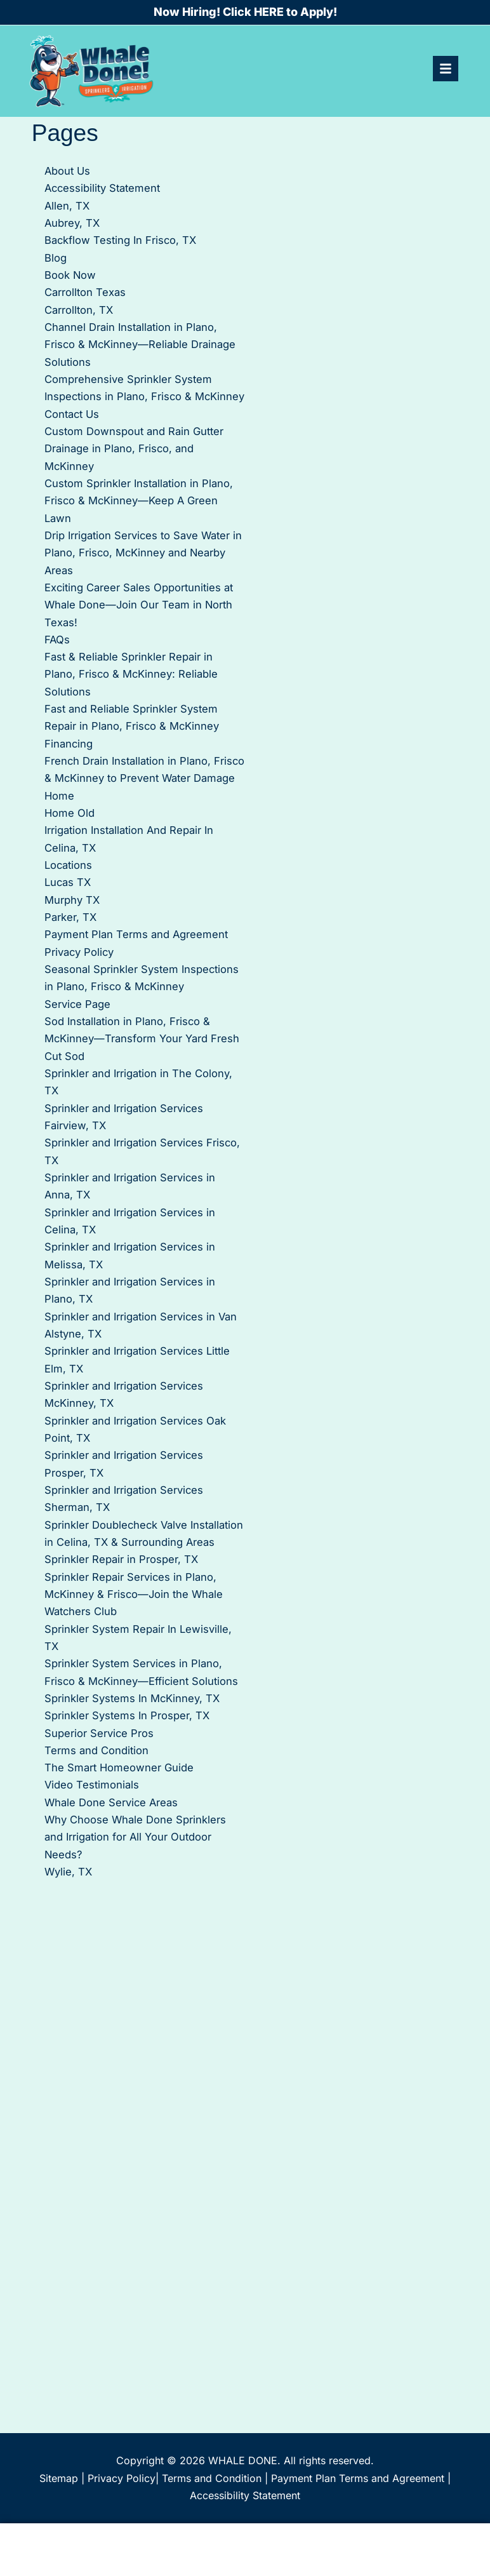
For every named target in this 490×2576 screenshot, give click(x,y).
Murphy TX (72, 900)
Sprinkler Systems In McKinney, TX (132, 1698)
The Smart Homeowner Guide (119, 1767)
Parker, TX (70, 917)
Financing (68, 743)
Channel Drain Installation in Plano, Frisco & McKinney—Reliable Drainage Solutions (139, 344)
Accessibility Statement (102, 188)
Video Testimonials (91, 1784)
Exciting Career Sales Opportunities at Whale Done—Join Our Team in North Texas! (138, 605)
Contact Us (71, 414)
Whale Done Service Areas (111, 1802)
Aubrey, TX (72, 223)
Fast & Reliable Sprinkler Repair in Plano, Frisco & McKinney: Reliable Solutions (131, 674)
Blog (55, 258)
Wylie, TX (68, 1871)
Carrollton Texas (85, 292)
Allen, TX (66, 205)
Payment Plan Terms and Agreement (136, 934)
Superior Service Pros (99, 1733)
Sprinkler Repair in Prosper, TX (121, 1559)
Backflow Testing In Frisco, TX (120, 240)
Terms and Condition (96, 1750)
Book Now (70, 275)
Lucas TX (67, 882)
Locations (68, 865)
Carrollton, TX (78, 310)
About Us (67, 170)
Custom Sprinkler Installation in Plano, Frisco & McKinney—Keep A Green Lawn (138, 501)
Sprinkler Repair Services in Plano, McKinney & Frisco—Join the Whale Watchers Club (133, 1594)
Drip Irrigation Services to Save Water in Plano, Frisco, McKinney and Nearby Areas (143, 553)
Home (59, 795)
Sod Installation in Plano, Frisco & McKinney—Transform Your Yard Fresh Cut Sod (141, 1039)
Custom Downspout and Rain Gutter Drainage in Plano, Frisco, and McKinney (133, 449)
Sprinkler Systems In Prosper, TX (126, 1715)
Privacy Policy (79, 952)
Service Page (77, 1004)
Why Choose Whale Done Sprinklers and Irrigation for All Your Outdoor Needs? (135, 1837)
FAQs (57, 639)
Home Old (69, 813)
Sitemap (58, 2478)
